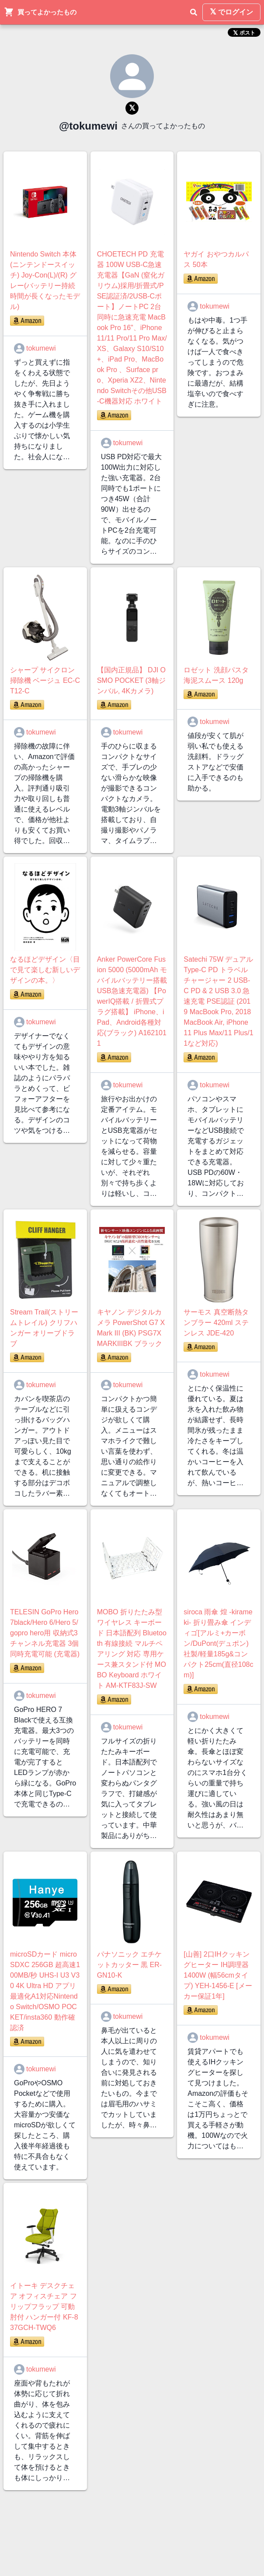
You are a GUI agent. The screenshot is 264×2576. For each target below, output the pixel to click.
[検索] (193, 12)
